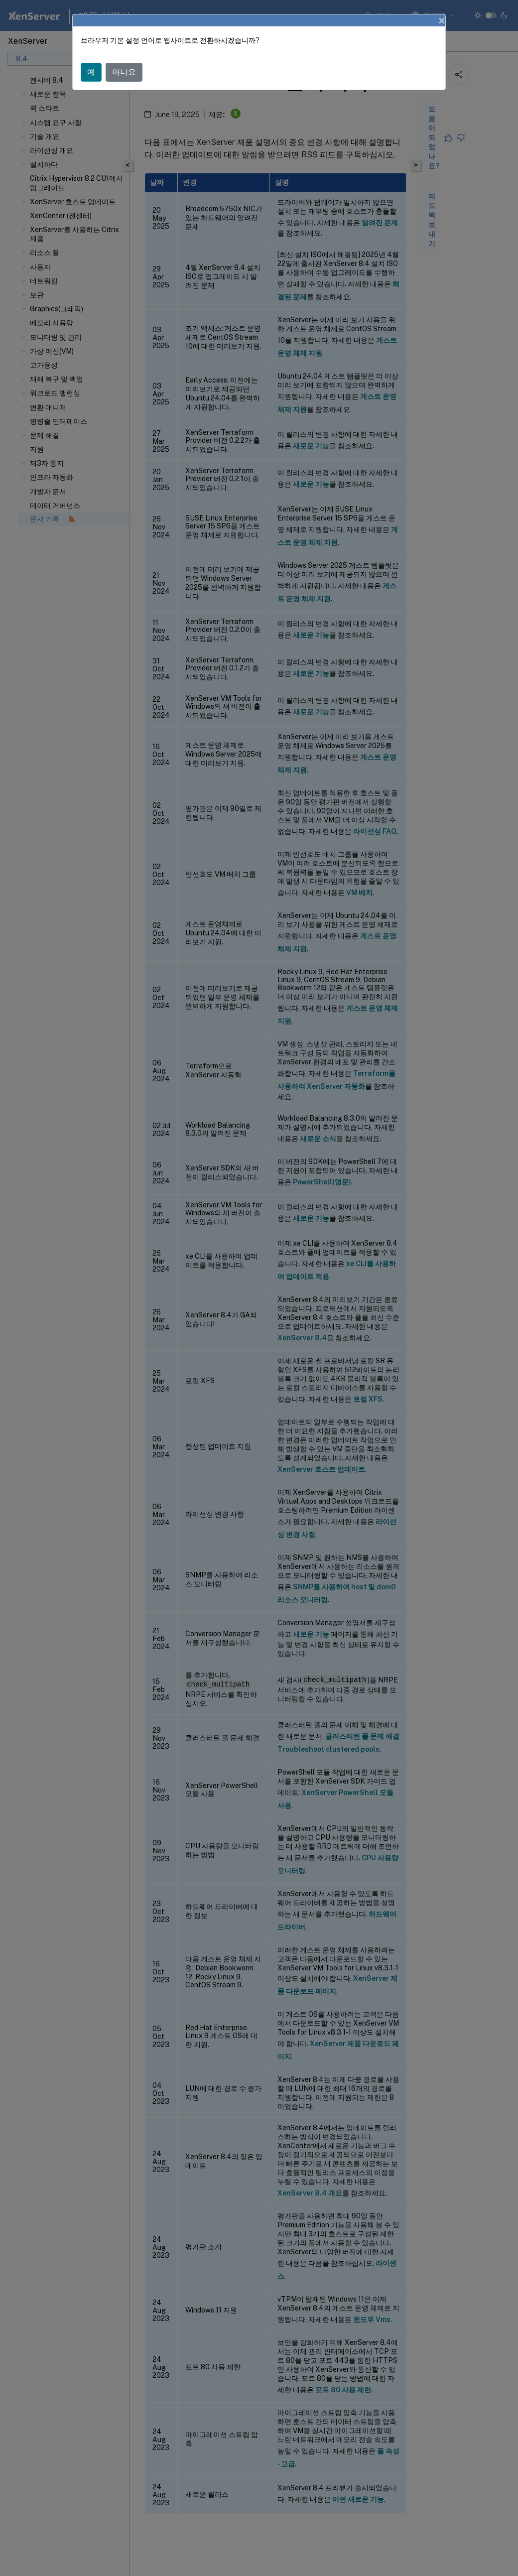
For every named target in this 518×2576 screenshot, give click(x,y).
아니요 (124, 72)
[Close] (441, 20)
